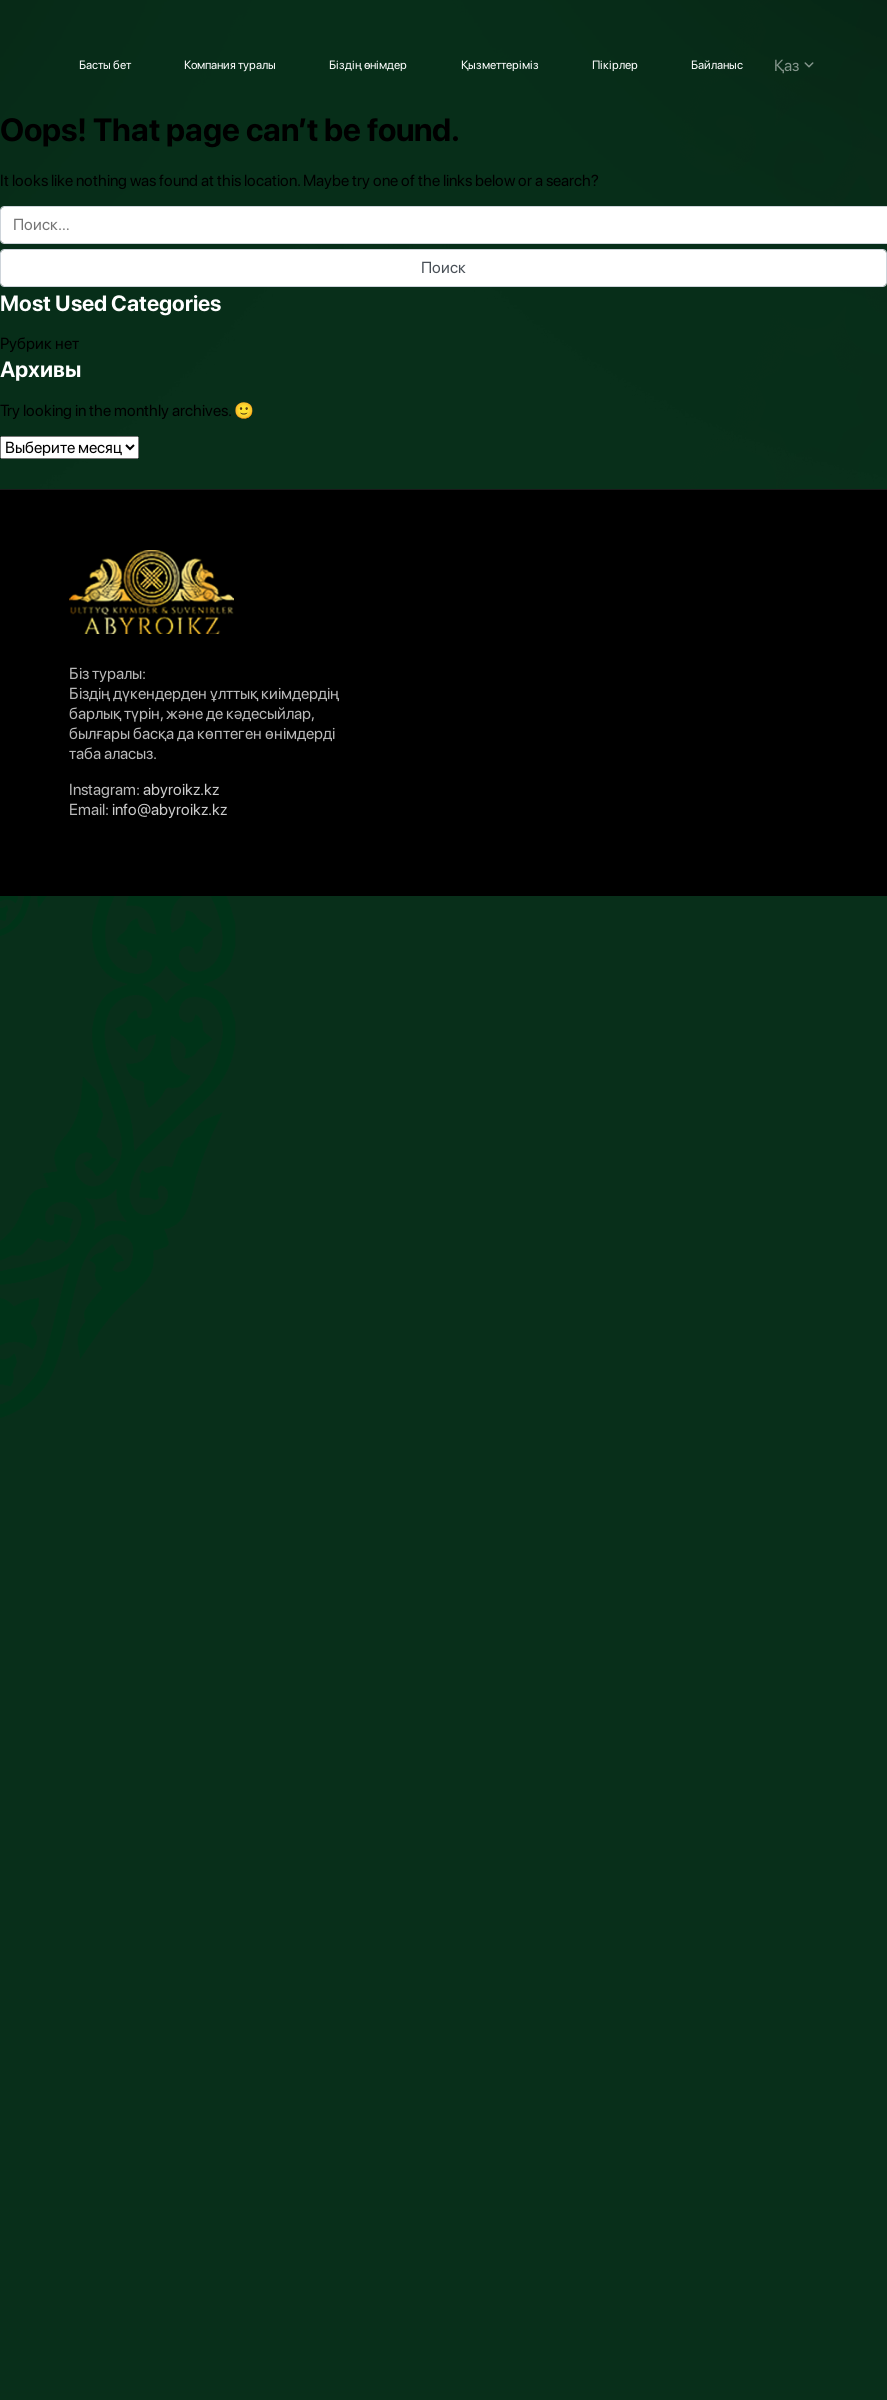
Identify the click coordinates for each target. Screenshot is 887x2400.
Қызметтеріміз (500, 65)
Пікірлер (615, 65)
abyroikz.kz (181, 789)
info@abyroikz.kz (169, 809)
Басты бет (105, 65)
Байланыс (717, 65)
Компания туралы (230, 65)
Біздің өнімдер (368, 65)
